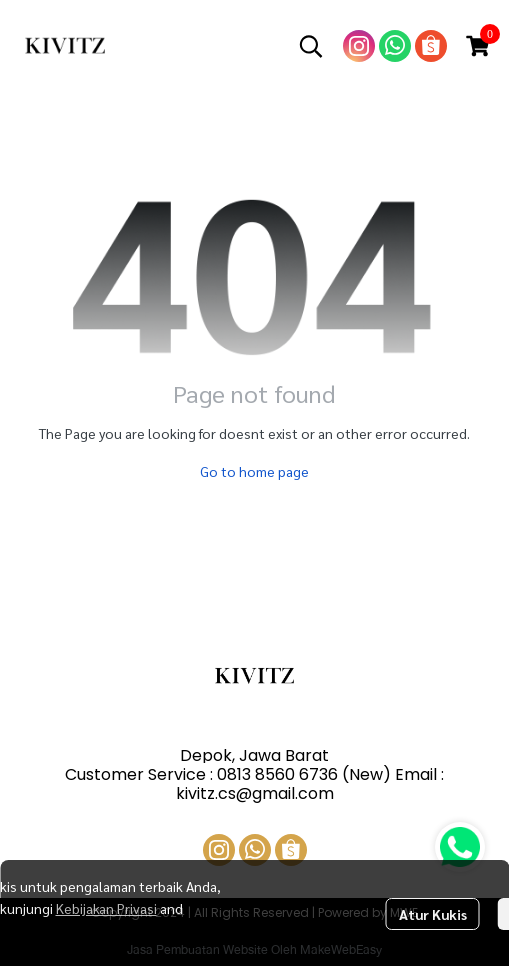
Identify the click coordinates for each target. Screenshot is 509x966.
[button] (311, 46)
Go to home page (254, 471)
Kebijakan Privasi (106, 908)
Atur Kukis (433, 914)
